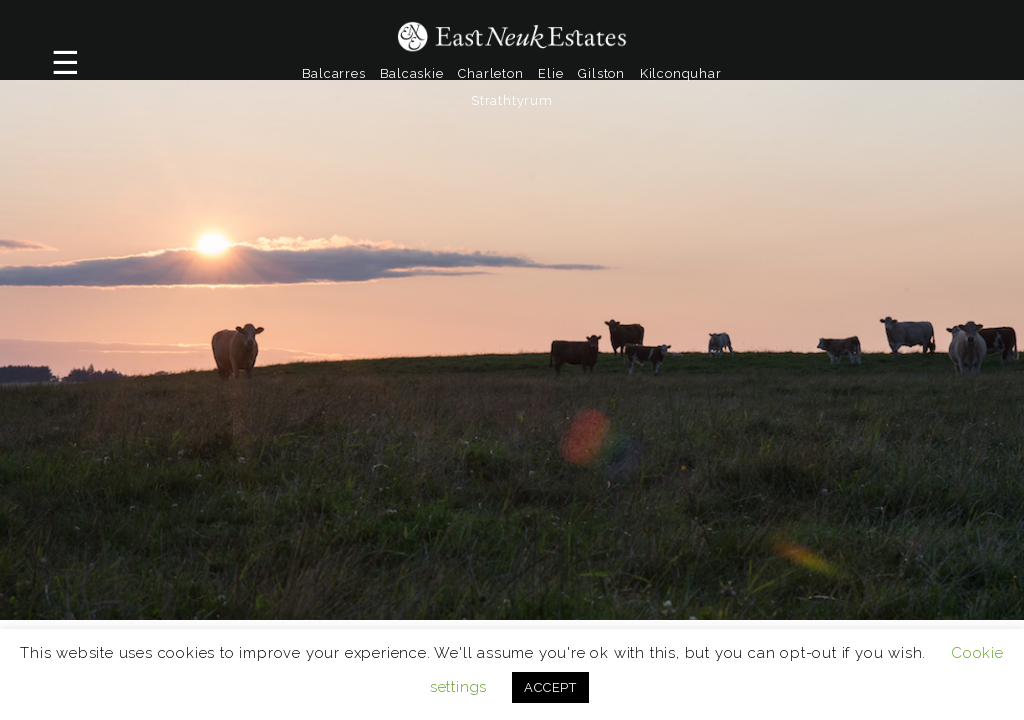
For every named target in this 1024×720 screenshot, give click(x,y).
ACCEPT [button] (550, 687)
